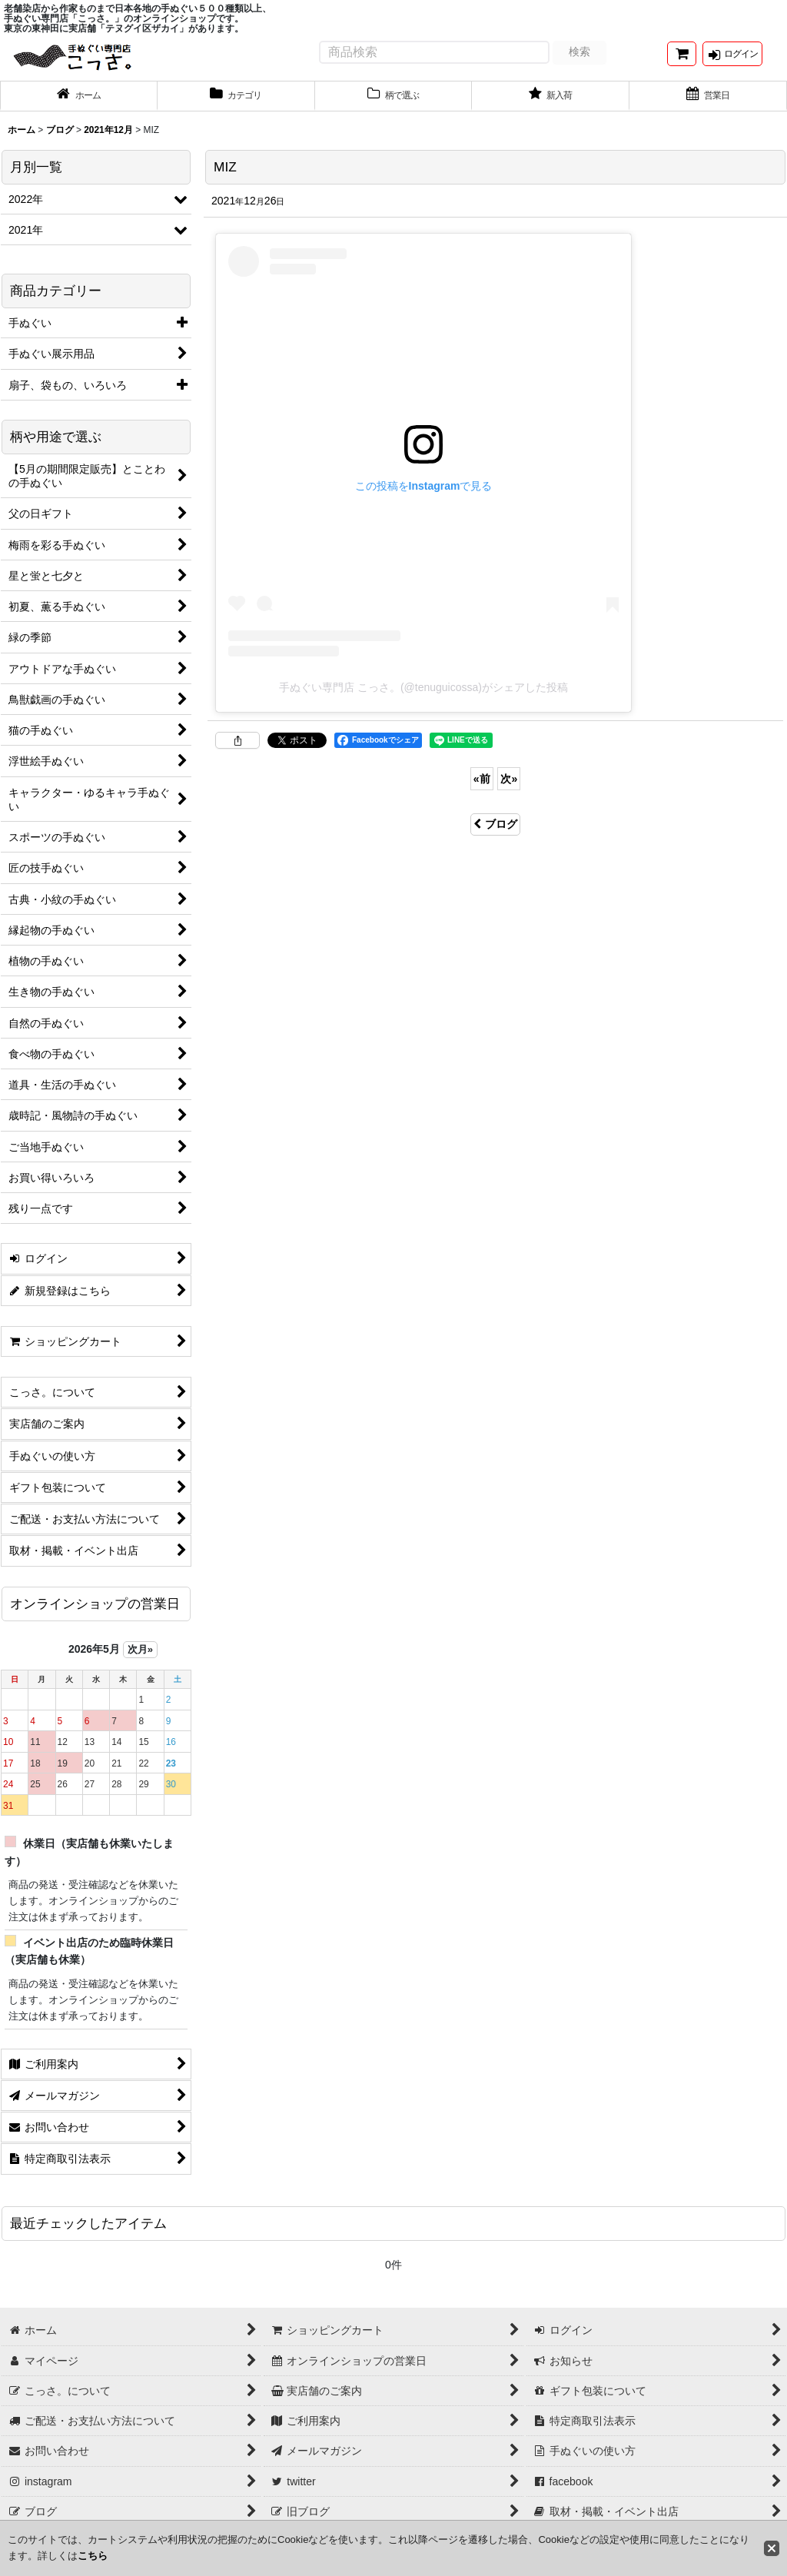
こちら (93, 2555)
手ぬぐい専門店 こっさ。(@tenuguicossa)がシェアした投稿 (423, 698)
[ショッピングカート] (681, 60)
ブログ (495, 835)
